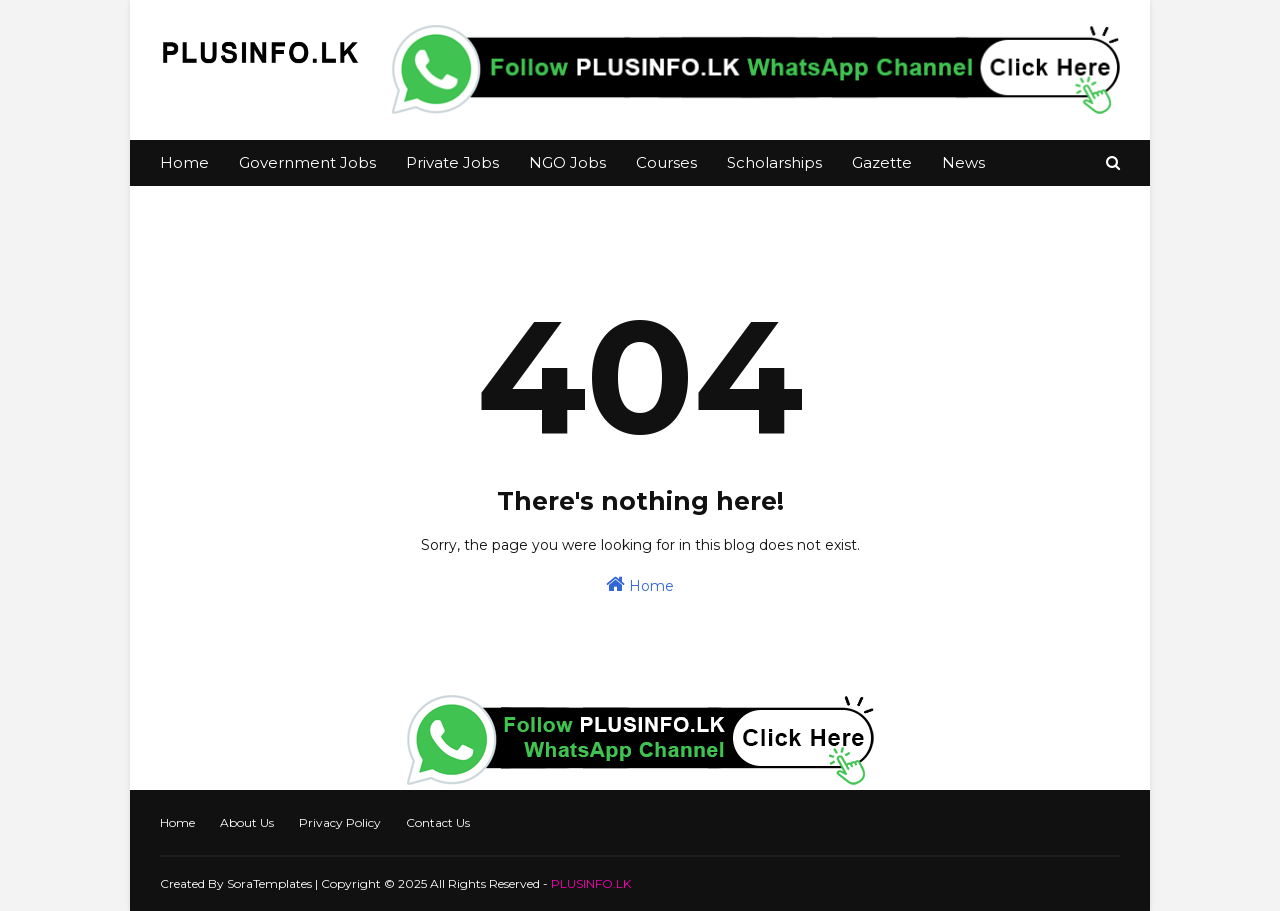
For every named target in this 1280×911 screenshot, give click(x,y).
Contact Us (438, 822)
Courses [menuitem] (666, 162)
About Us (247, 822)
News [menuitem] (963, 162)
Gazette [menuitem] (882, 162)
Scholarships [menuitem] (774, 162)
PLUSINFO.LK (591, 883)
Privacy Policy (340, 822)
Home (640, 584)
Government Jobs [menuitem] (307, 162)
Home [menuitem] (184, 162)
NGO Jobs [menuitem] (567, 162)
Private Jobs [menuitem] (452, 162)
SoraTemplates (269, 883)
